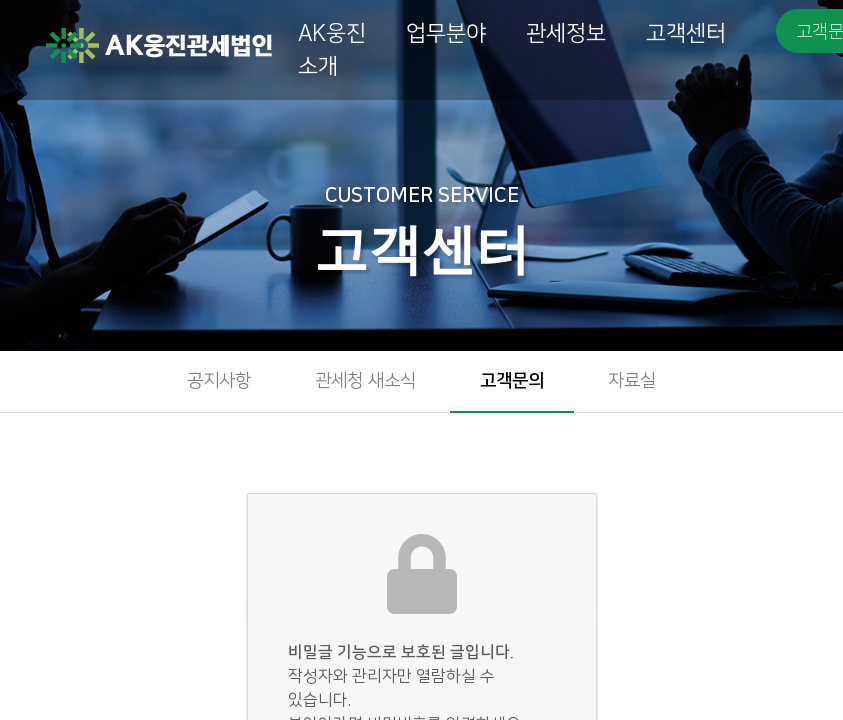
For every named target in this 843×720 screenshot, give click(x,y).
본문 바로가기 (0, 0)
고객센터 (686, 33)
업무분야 (446, 33)
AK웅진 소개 (332, 50)
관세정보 (566, 33)
